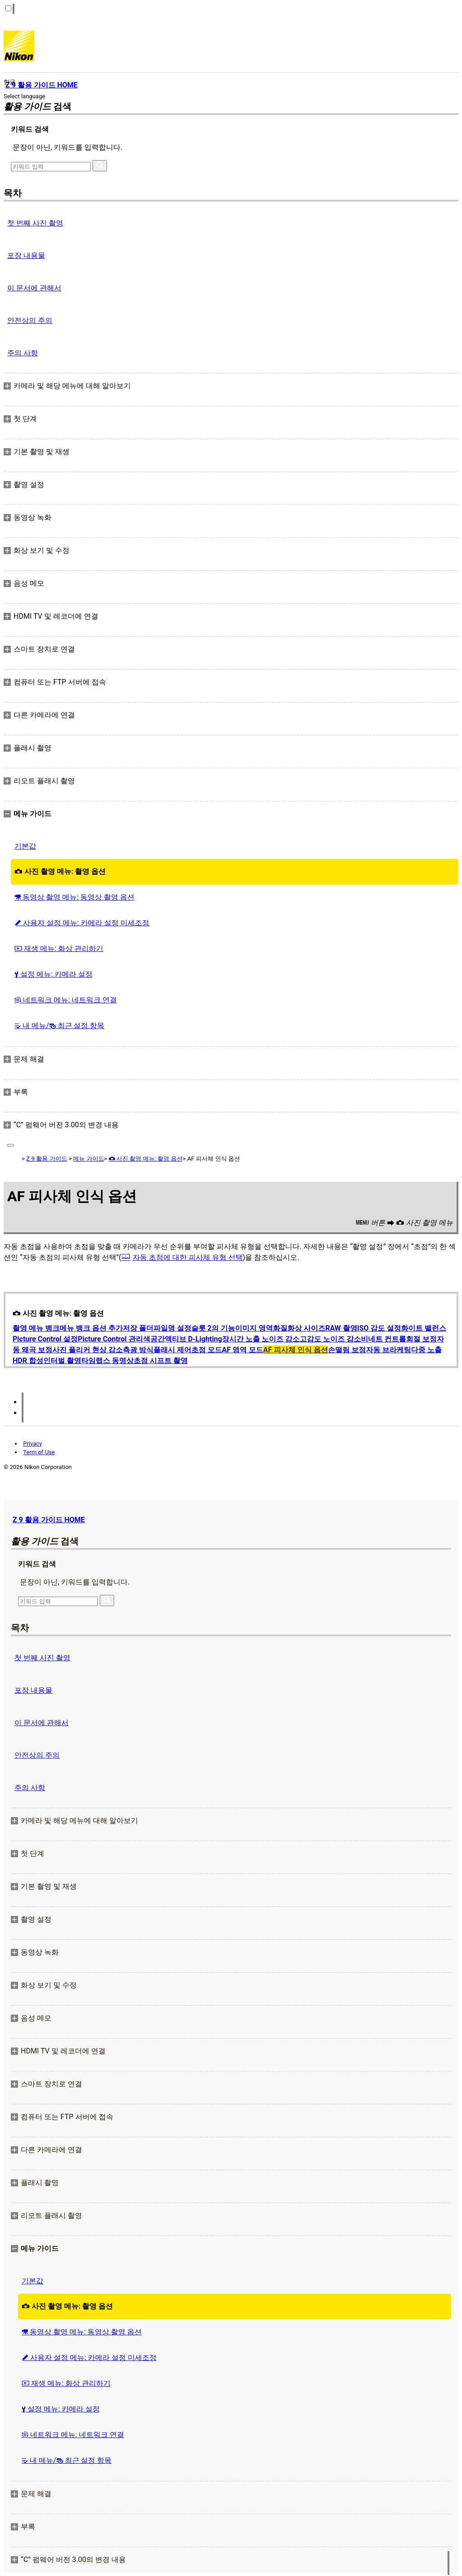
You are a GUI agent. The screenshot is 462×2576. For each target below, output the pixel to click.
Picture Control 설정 (45, 1339)
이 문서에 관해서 (34, 288)
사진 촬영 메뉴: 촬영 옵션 (60, 871)
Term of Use (39, 1452)
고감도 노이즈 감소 (330, 1339)
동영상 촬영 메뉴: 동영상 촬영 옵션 (74, 897)
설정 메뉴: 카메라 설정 (53, 974)
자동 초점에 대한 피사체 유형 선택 (188, 1257)
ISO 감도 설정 (379, 1328)
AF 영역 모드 (242, 1349)
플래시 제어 (172, 1349)
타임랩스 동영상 (107, 1360)
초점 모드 (206, 1349)
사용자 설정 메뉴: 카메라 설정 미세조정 (81, 922)
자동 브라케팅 (388, 1349)
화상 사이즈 (306, 1328)
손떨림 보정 (347, 1349)
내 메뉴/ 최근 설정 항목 (59, 1025)
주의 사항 (22, 353)
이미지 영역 (254, 1328)
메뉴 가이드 (88, 1158)
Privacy (32, 1443)
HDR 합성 (28, 1360)
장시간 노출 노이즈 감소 (261, 1339)
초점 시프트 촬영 (161, 1360)
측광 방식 (138, 1349)
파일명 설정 (172, 1328)
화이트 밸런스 (423, 1328)
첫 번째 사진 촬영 (35, 223)
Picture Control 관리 (110, 1339)
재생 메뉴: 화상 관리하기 (58, 948)
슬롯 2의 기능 (213, 1328)
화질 (280, 1328)
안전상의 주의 (29, 320)
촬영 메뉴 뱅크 (36, 1328)
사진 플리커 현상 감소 (87, 1349)
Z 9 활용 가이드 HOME (49, 1519)
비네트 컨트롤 (383, 1339)
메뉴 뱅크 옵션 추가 (91, 1328)
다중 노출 (426, 1349)
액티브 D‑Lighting (193, 1339)
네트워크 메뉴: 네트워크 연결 (65, 1000)
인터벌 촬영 (62, 1360)
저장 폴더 (138, 1328)
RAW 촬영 (341, 1328)
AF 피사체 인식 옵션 (295, 1349)
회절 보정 (421, 1339)
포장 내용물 (26, 255)
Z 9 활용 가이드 (46, 1158)
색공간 (154, 1339)
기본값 (25, 846)
